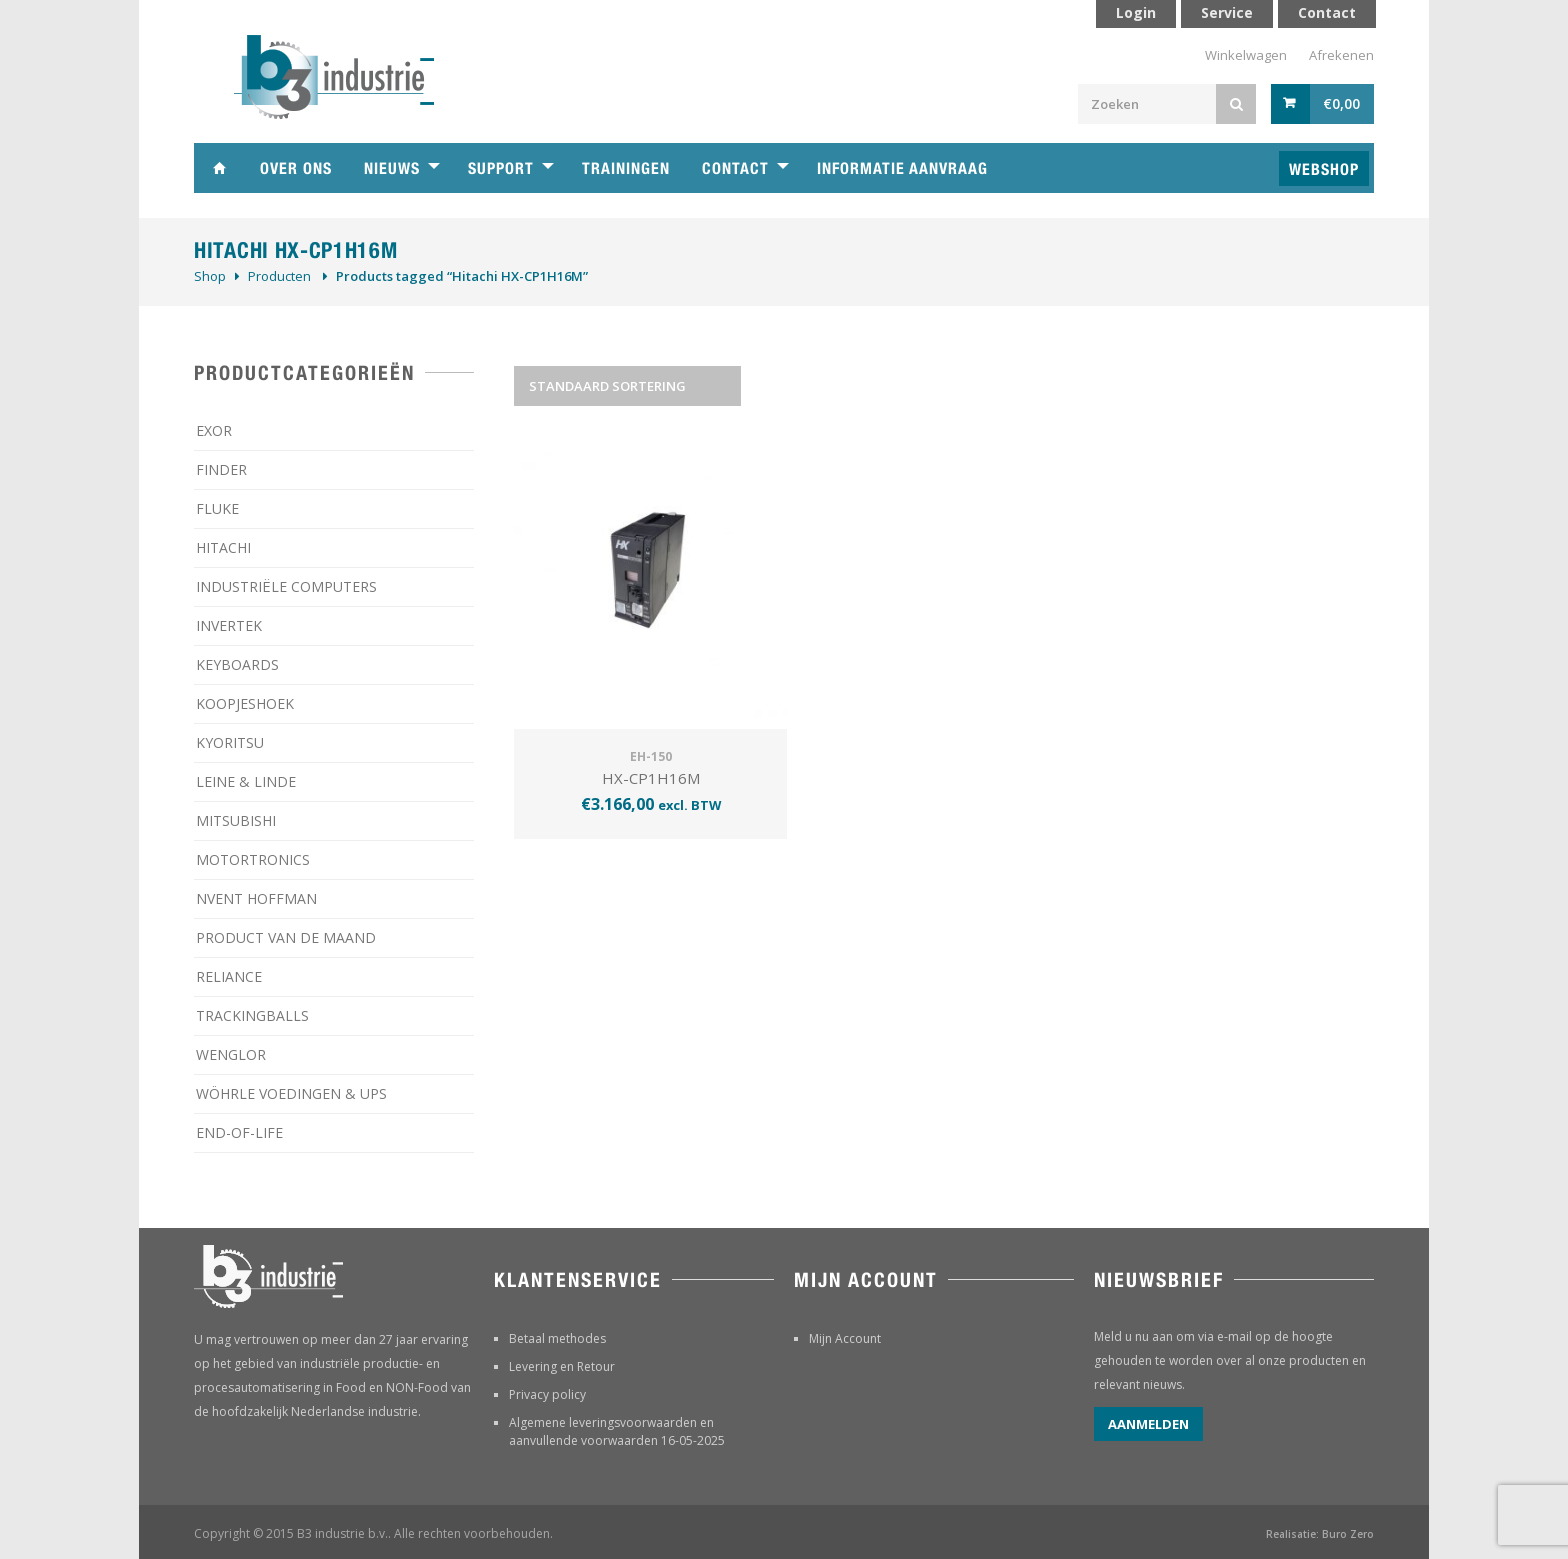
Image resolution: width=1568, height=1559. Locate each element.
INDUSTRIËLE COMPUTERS (286, 586)
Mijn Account (845, 1338)
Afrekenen (1341, 55)
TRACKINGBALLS (252, 1015)
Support (501, 168)
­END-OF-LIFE (239, 1132)
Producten (279, 276)
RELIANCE (229, 976)
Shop (210, 276)
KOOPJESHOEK (245, 703)
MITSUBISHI (236, 820)
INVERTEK (229, 625)
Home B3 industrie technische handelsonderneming (219, 168)
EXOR (214, 430)
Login (1136, 12)
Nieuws (392, 168)
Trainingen (626, 168)
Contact (735, 168)
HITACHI (223, 547)
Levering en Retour (562, 1366)
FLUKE (217, 508)
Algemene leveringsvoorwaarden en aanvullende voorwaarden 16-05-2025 (617, 1431)
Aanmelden (1148, 1424)
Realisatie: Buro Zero (1320, 1534)
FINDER (221, 469)
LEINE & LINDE (246, 781)
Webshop (1324, 169)
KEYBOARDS (237, 664)
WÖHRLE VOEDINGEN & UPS (291, 1093)
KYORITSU (230, 742)
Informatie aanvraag (902, 168)
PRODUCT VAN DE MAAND (286, 937)
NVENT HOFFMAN (256, 898)
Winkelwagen (1246, 55)
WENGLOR (231, 1054)
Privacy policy (547, 1394)
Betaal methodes (557, 1338)
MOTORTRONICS (253, 859)
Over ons (296, 168)
